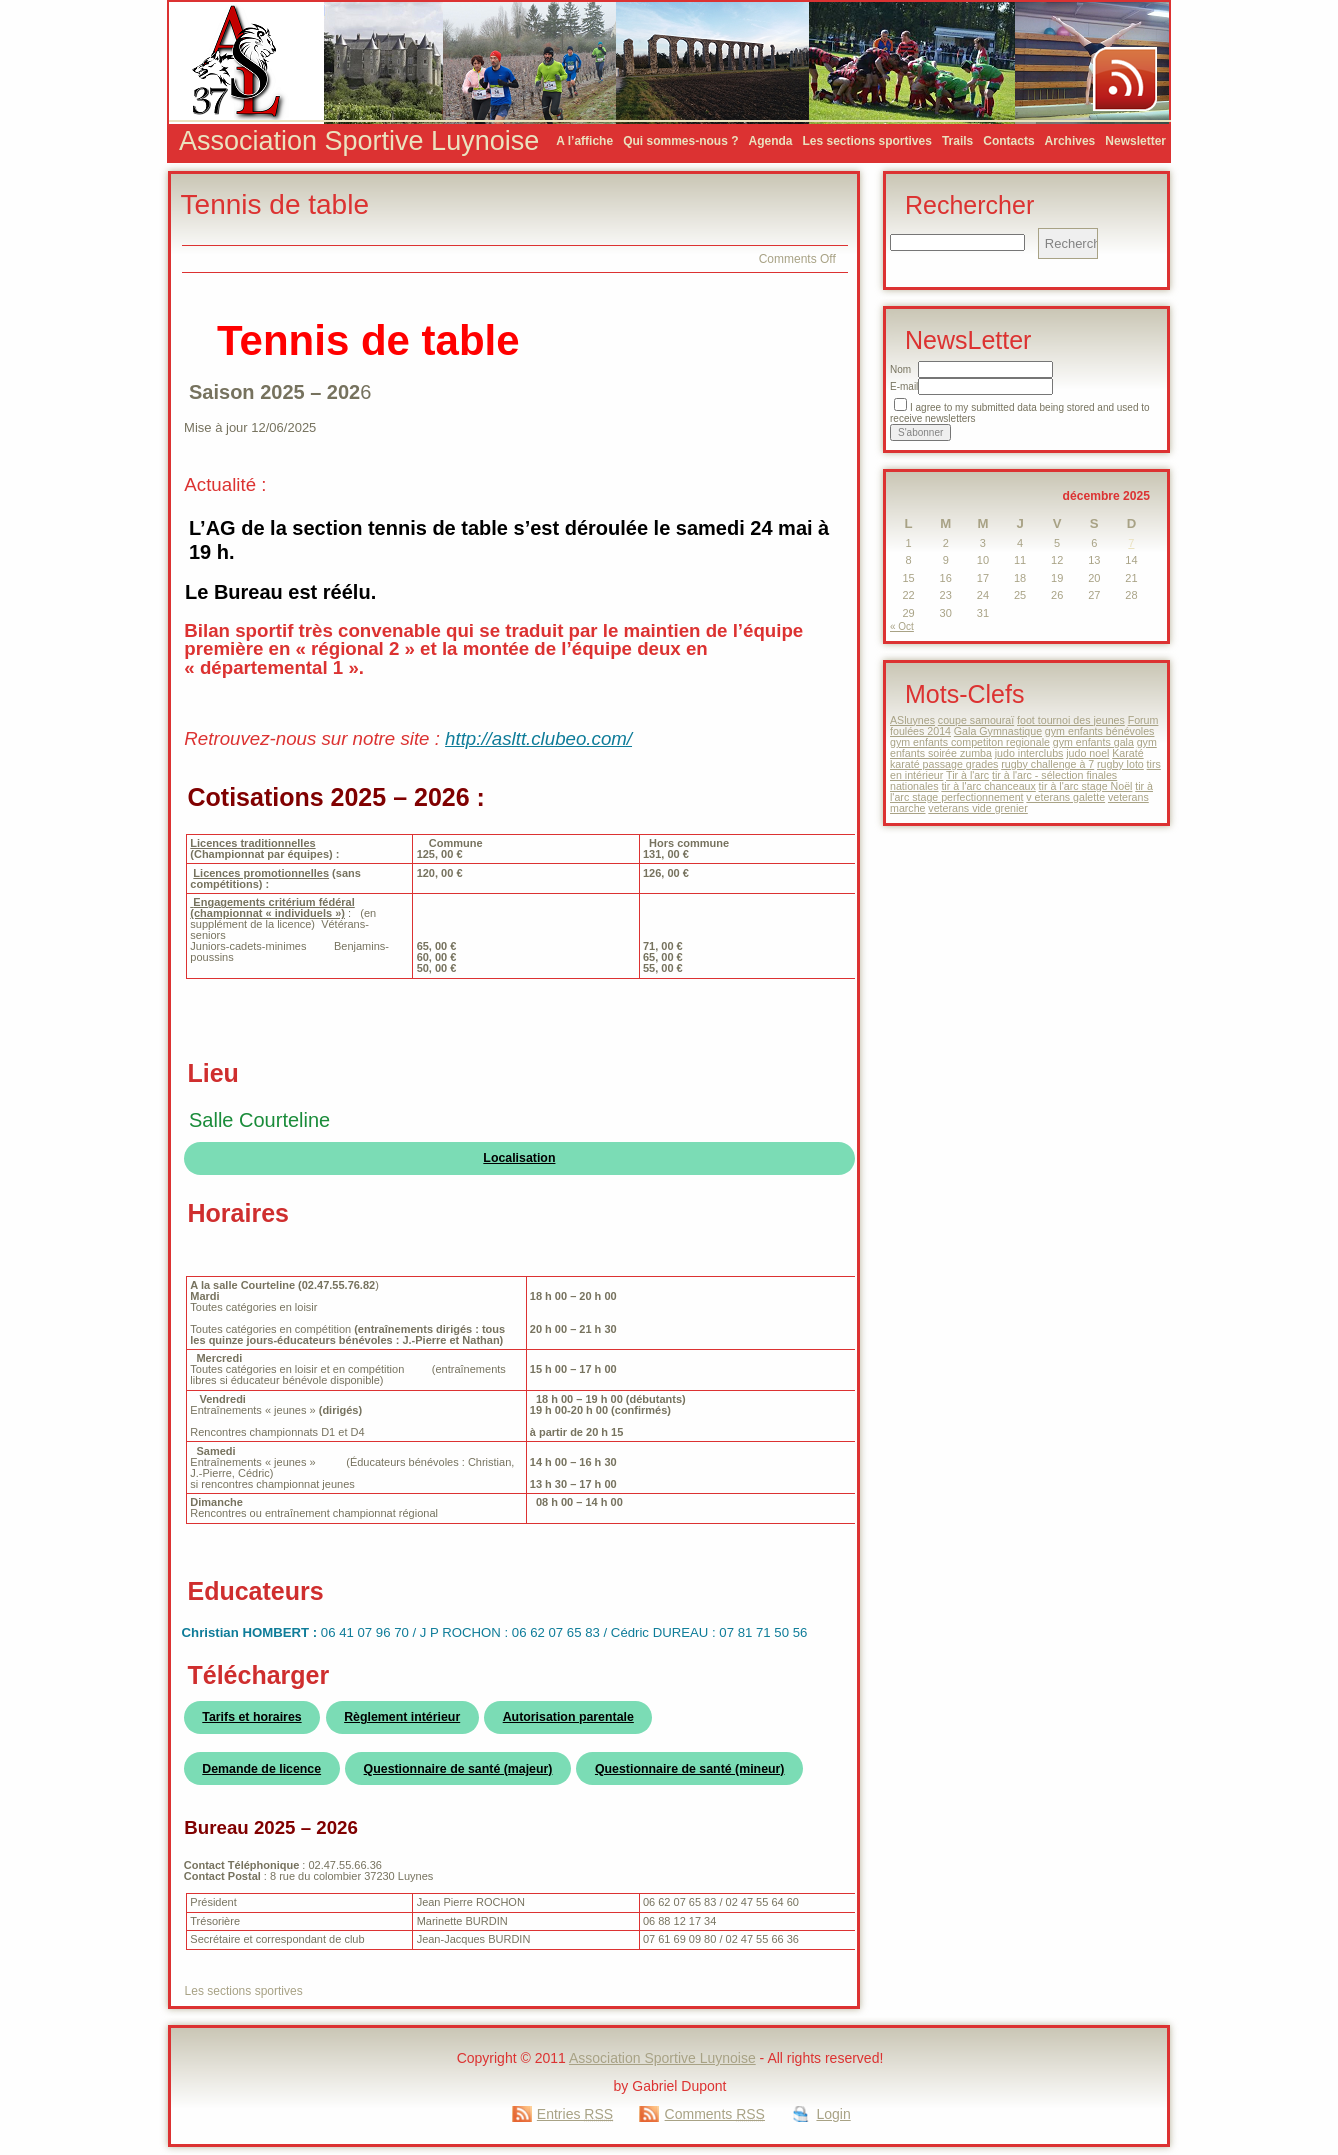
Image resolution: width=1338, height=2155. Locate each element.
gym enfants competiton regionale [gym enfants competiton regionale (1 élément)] (970, 742)
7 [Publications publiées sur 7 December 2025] (1131, 543)
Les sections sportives (867, 141)
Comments (715, 2114)
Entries (575, 2114)
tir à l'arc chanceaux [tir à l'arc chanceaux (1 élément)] (988, 786)
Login (833, 2114)
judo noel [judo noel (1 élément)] (1087, 753)
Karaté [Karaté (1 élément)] (1127, 753)
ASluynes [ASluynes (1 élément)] (912, 720)
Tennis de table (275, 204)
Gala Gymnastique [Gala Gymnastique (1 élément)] (998, 731)
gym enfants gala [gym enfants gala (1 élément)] (1093, 742)
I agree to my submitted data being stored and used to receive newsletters (1020, 413)
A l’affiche (584, 141)
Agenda (770, 141)
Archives (1070, 141)
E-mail (904, 386)
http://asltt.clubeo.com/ (538, 738)
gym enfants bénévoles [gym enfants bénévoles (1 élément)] (1100, 731)
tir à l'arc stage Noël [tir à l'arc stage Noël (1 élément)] (1086, 786)
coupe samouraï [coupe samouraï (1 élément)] (976, 720)
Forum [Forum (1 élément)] (1143, 720)
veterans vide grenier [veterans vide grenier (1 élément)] (978, 808)
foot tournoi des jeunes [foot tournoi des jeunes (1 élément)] (1071, 720)
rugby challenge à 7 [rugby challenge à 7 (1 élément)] (1047, 764)
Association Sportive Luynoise (359, 141)
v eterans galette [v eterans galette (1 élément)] (1065, 797)
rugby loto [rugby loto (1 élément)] (1120, 764)
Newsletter (1135, 141)
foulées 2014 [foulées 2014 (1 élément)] (920, 731)
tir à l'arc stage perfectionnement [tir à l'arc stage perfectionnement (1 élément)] (1021, 791)
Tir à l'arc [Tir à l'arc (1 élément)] (967, 775)
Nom (900, 369)
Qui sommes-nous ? (680, 141)
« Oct (902, 626)
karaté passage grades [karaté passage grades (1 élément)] (944, 764)
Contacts (1008, 141)
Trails (957, 141)
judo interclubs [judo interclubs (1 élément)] (1029, 753)
